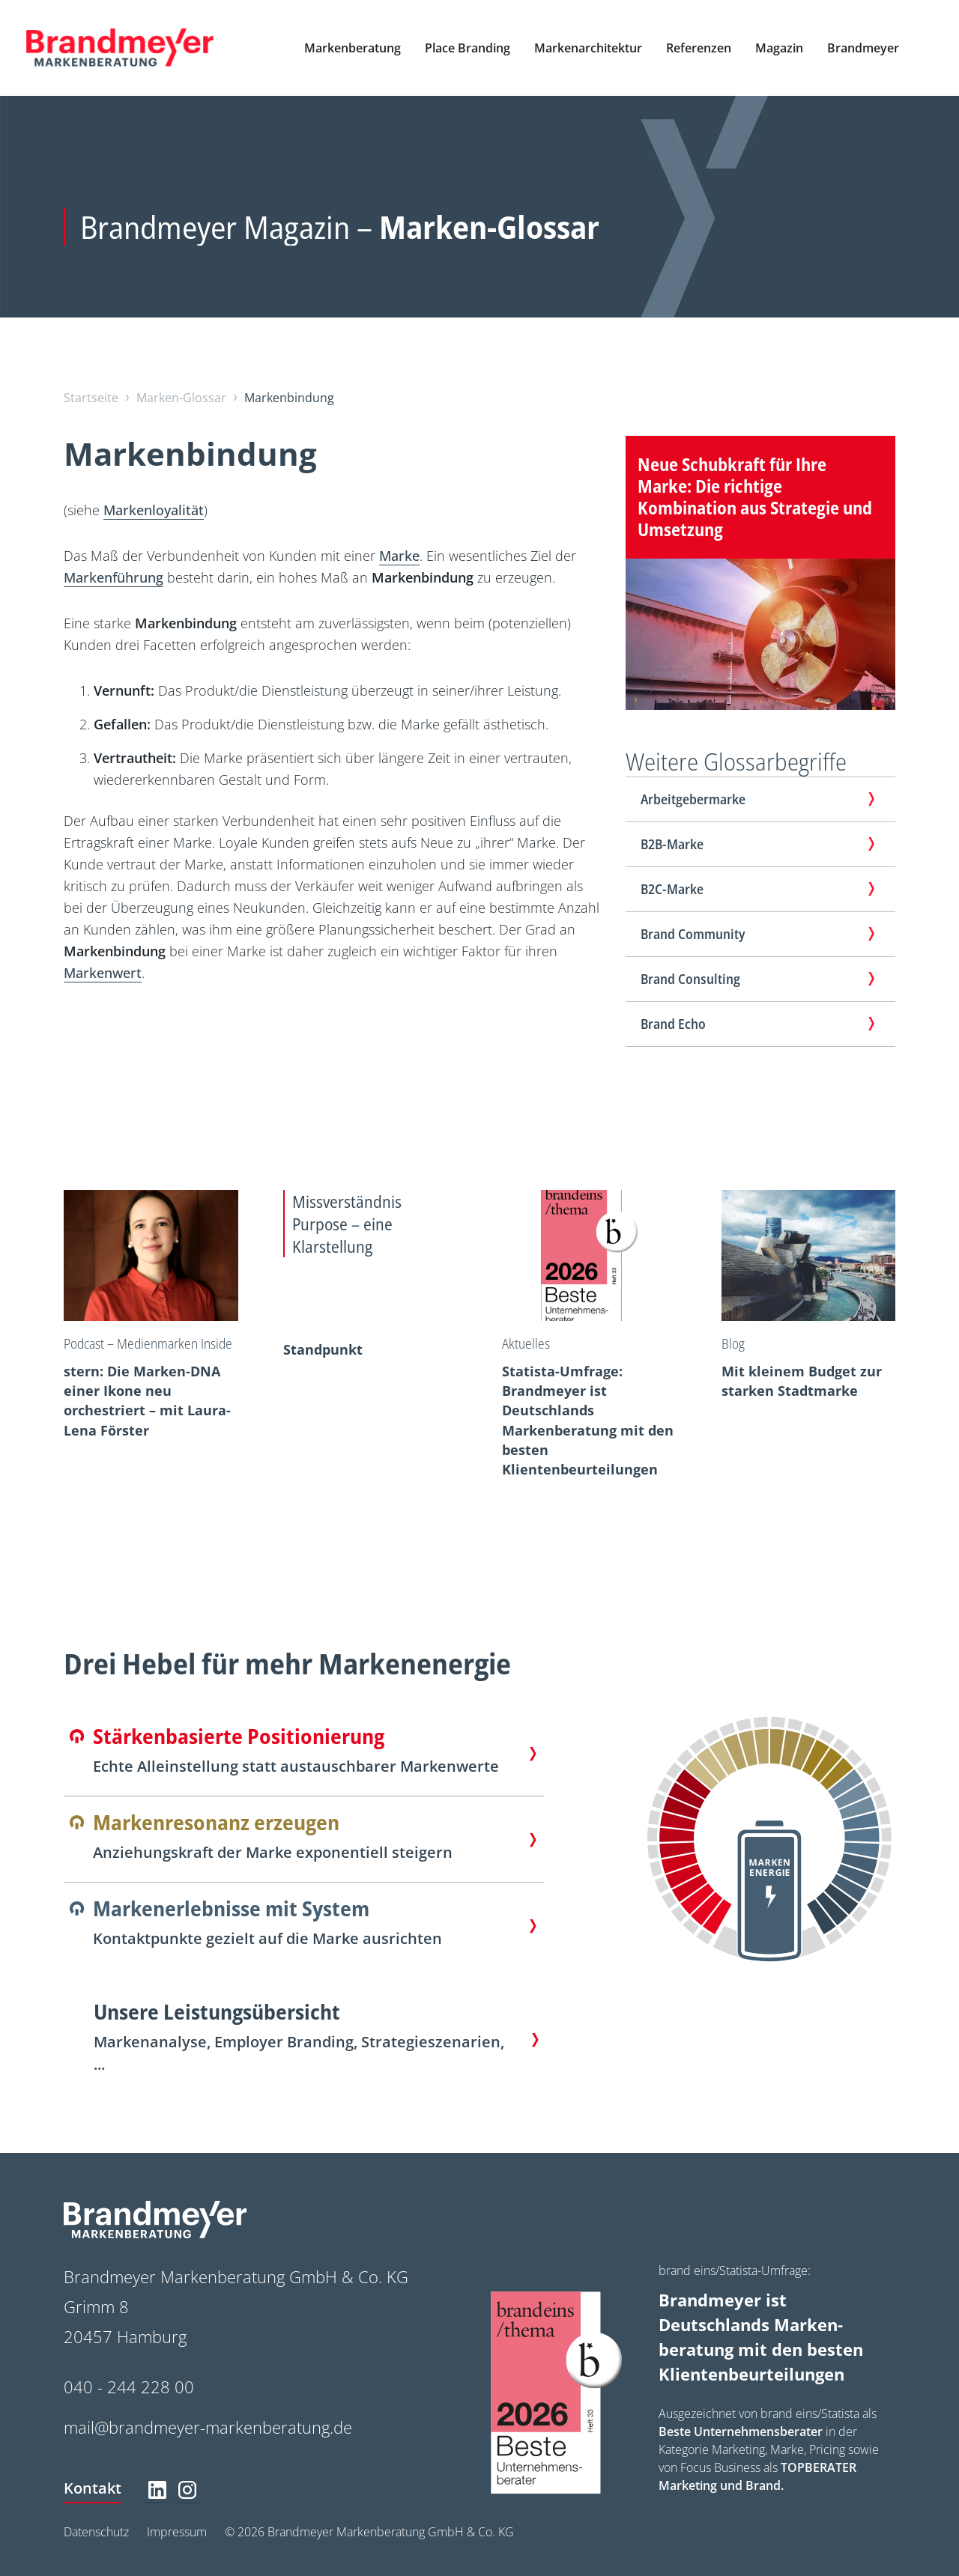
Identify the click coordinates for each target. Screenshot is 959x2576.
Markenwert (103, 973)
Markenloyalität (153, 510)
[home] (120, 47)
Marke (399, 556)
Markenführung (113, 577)
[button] (352, 48)
